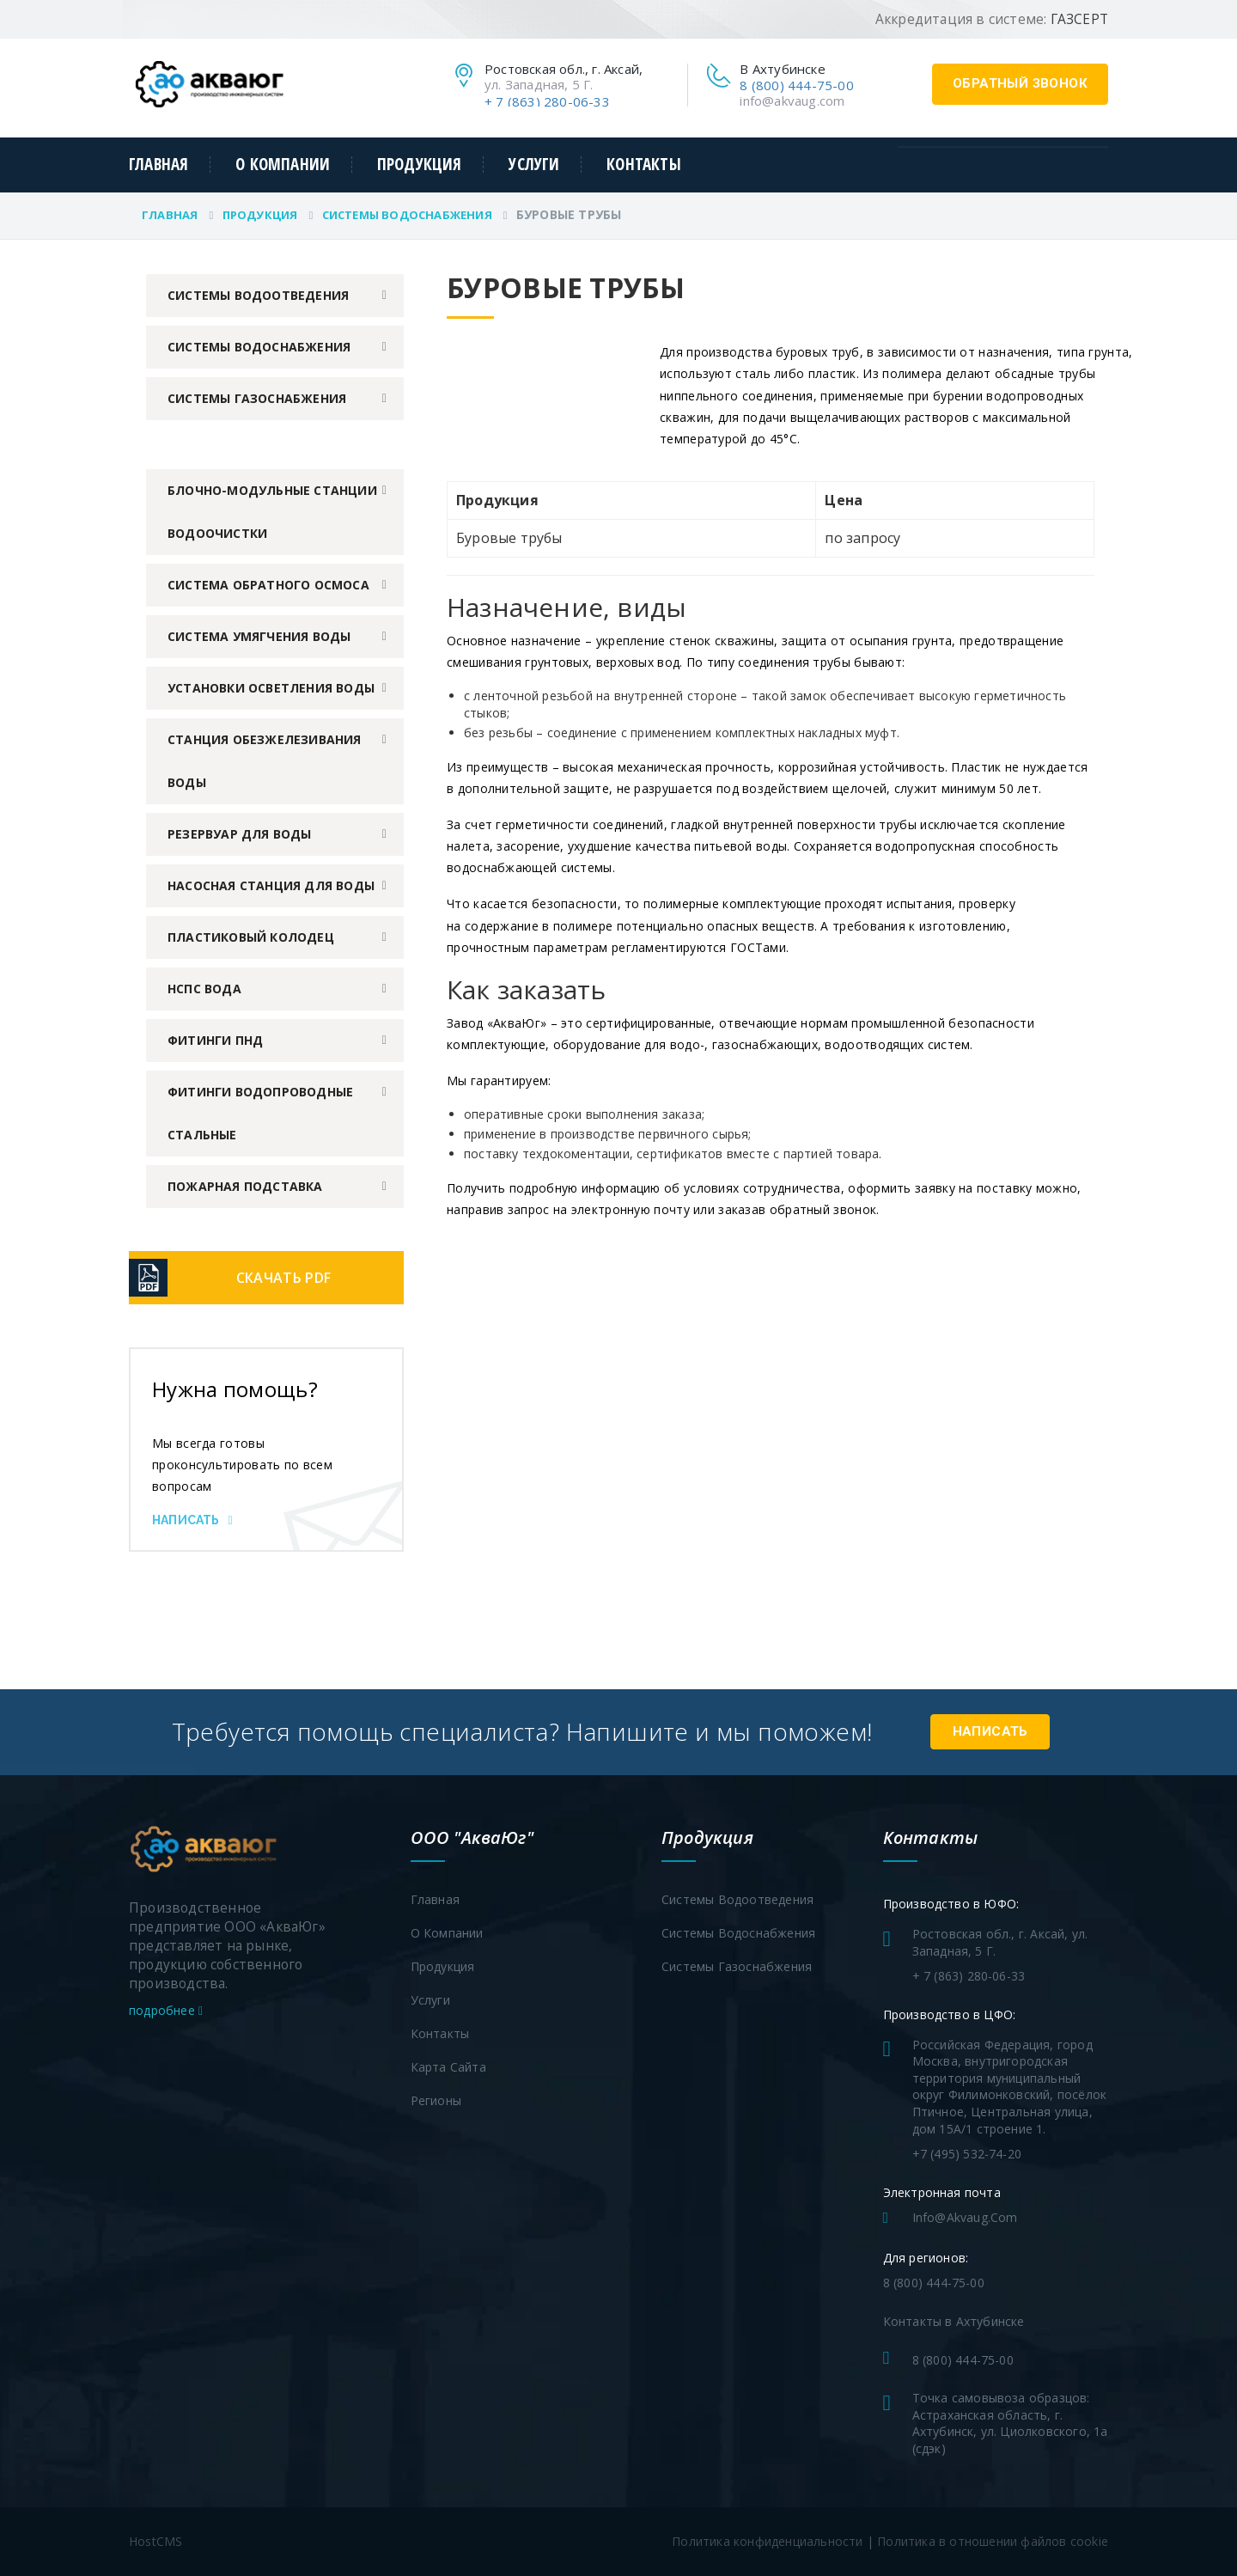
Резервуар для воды (240, 834)
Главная (158, 164)
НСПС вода (204, 988)
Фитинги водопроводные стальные (260, 1113)
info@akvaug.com (792, 100)
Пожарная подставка (245, 1186)
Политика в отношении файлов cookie (992, 2541)
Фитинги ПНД (215, 1040)
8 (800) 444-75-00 (796, 85)
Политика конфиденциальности (767, 2541)
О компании (282, 164)
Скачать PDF (283, 1277)
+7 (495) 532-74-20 (967, 2154)
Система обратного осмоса (268, 585)
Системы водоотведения (258, 295)
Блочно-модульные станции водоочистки (272, 511)
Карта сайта (448, 2067)
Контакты (643, 164)
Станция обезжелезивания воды (265, 761)
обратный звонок (1020, 83)
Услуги (534, 164)
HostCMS (155, 2541)
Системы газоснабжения (257, 398)
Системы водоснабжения (407, 215)
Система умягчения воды (259, 636)
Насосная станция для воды (271, 885)
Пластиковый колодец (251, 937)
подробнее (166, 2010)
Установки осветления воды (271, 688)
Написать (192, 1520)
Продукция (419, 164)
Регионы (436, 2100)
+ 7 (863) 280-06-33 (547, 101)
